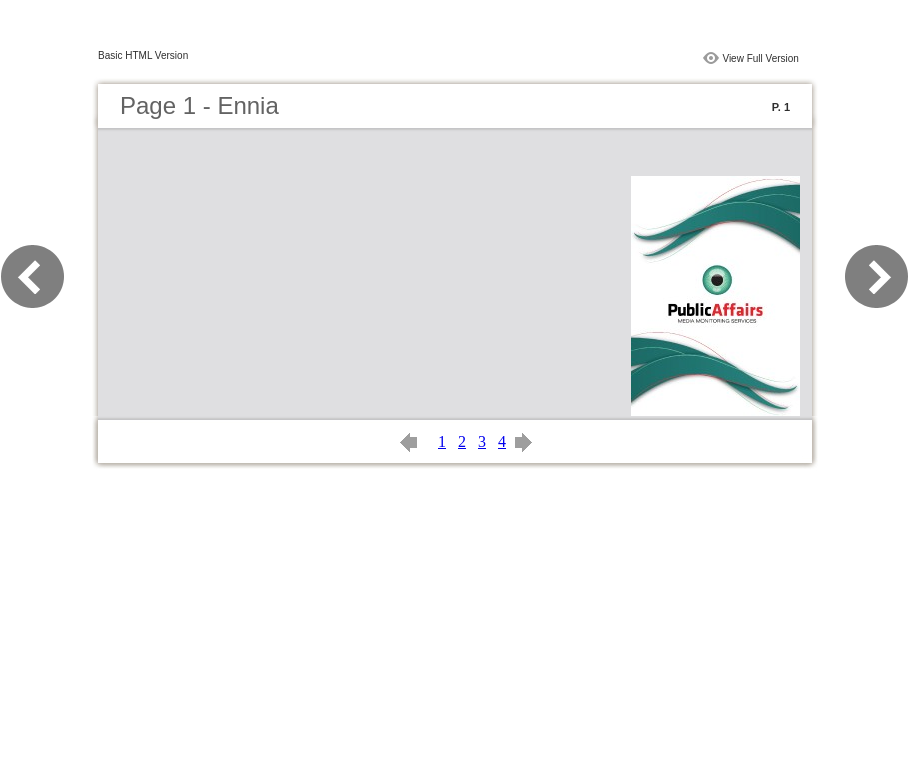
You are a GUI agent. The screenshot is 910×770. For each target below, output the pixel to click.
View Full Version (760, 58)
